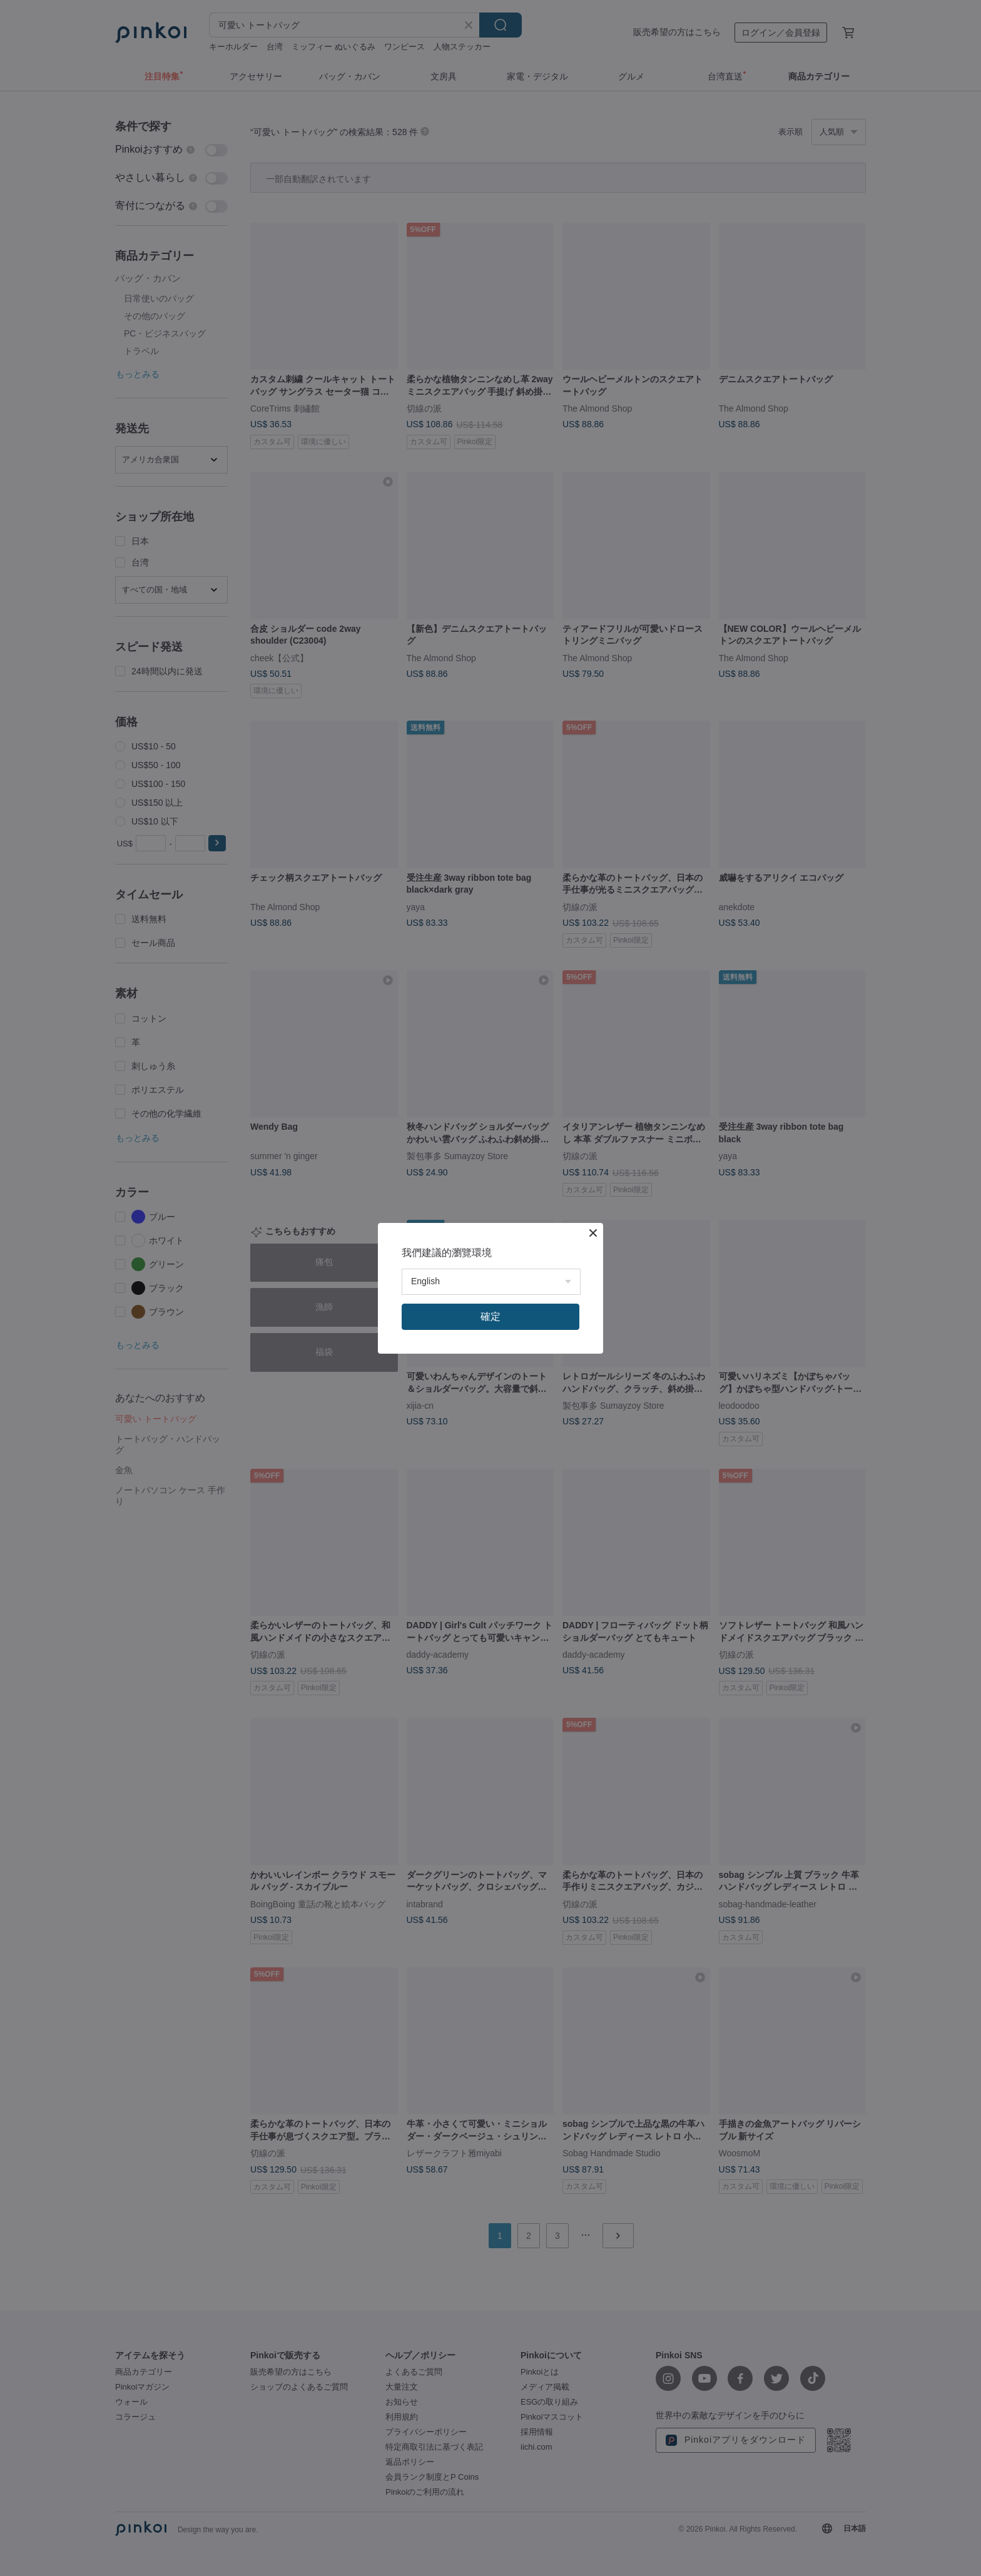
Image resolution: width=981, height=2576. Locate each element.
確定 (490, 1316)
